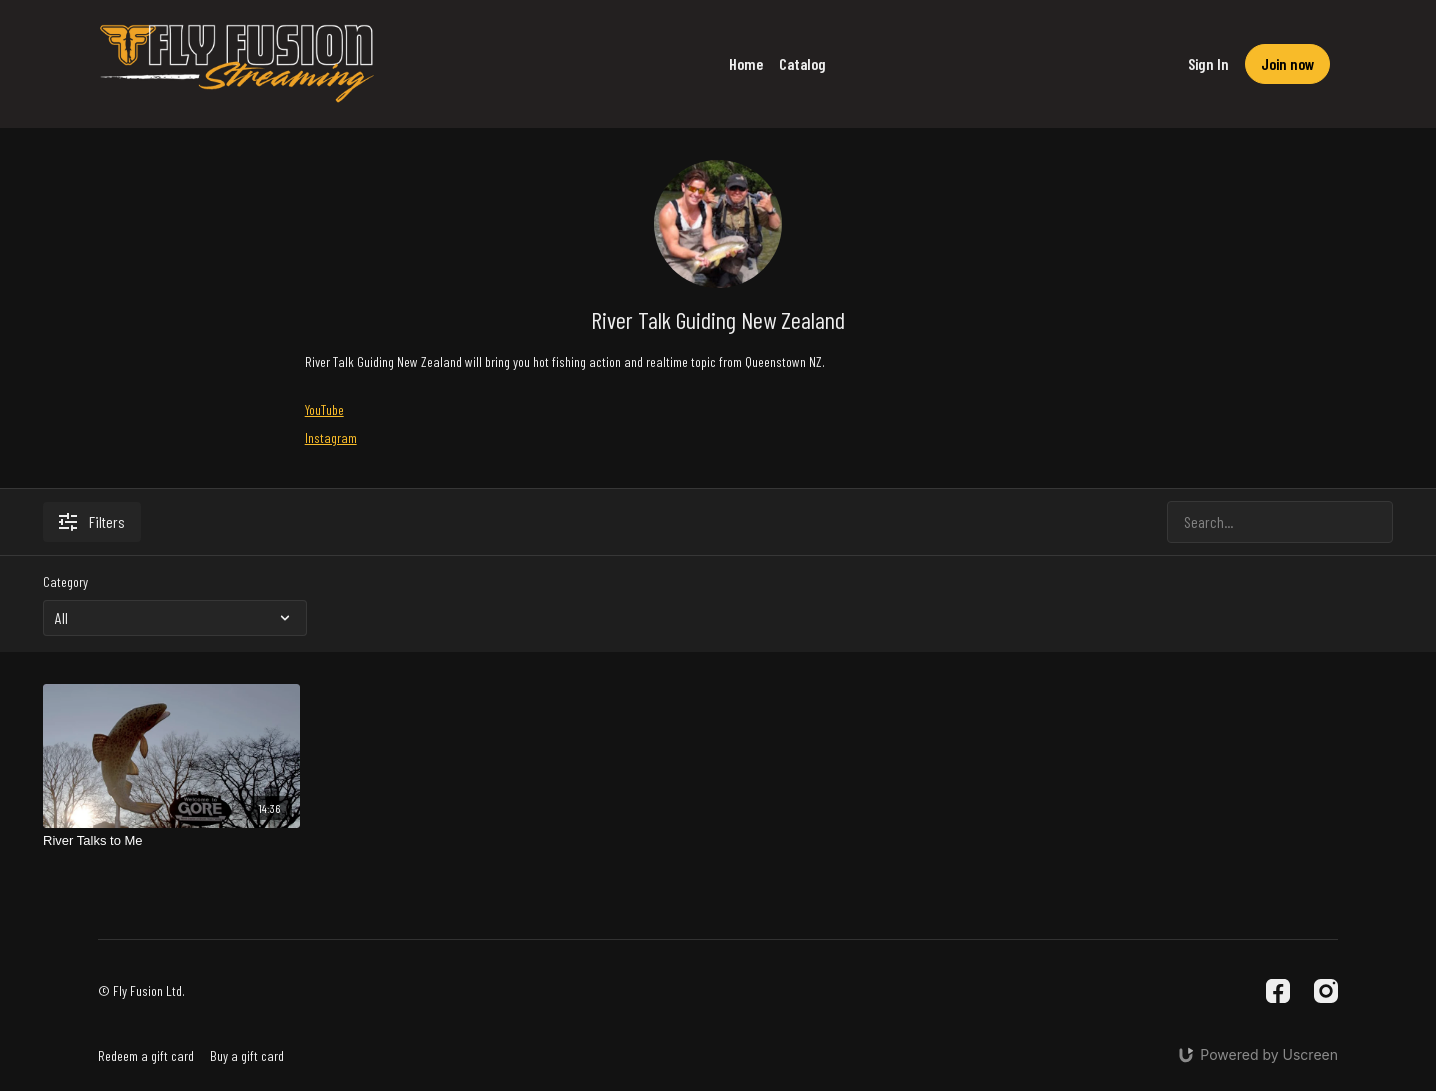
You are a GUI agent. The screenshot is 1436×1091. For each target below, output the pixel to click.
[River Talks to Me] (171, 841)
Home (746, 63)
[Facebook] (1278, 991)
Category (65, 581)
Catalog (802, 63)
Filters (92, 521)
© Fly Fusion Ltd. (141, 991)
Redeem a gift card (146, 1055)
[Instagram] (1326, 991)
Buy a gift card (247, 1055)
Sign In (1208, 63)
